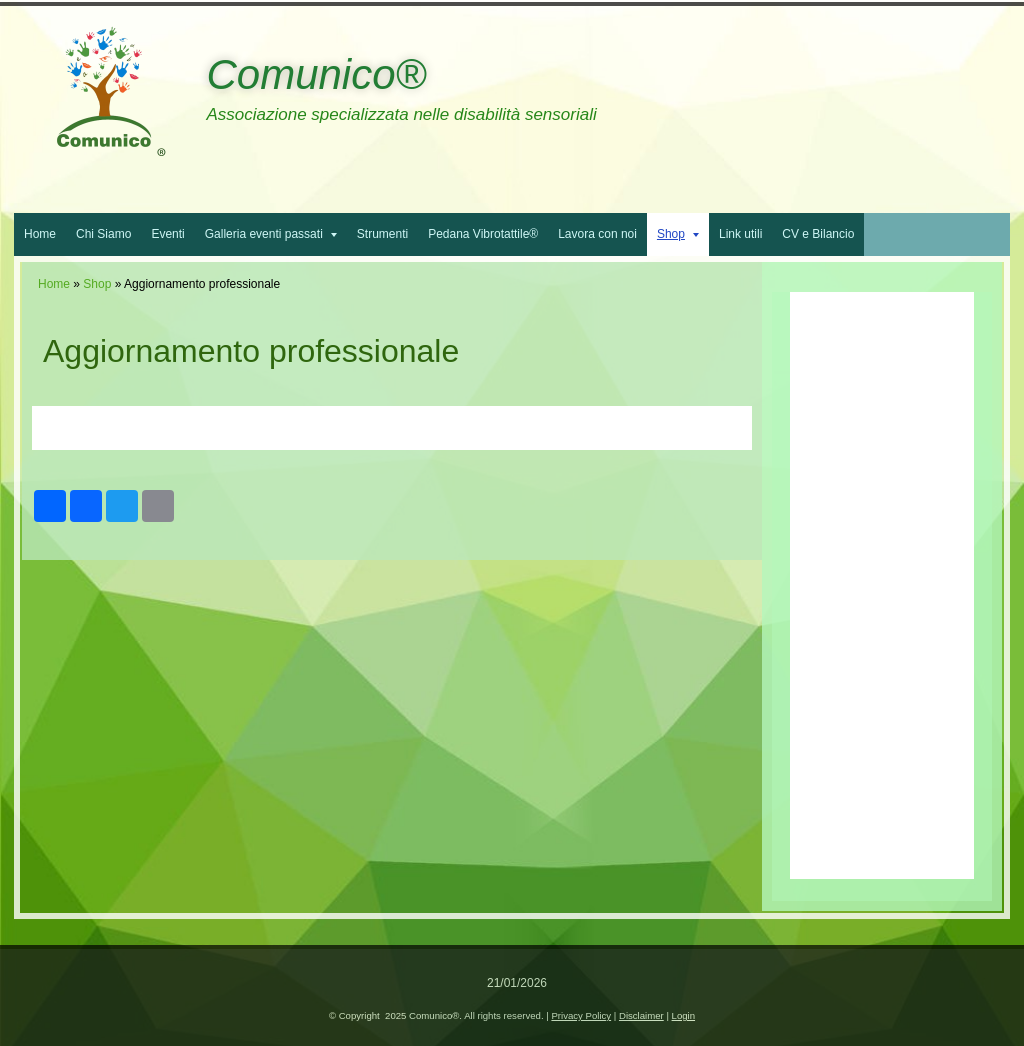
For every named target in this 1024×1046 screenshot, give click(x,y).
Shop (678, 234)
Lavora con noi (597, 234)
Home (40, 234)
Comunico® (316, 74)
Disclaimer (641, 1015)
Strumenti (382, 234)
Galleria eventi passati (271, 234)
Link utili (740, 234)
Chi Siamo (103, 234)
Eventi (167, 234)
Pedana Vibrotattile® (483, 234)
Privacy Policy (581, 1015)
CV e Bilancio (818, 234)
